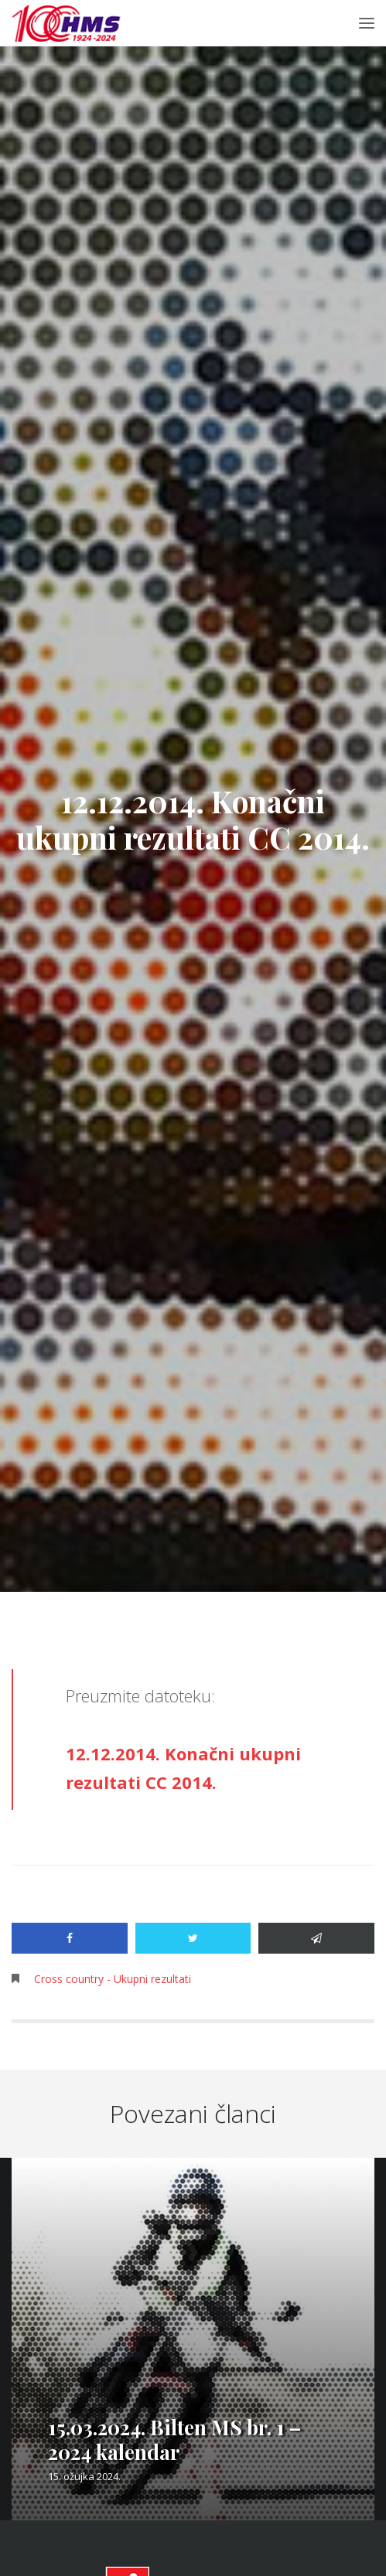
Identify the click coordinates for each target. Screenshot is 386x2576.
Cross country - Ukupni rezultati (112, 1978)
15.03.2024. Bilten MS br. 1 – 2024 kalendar (174, 2439)
